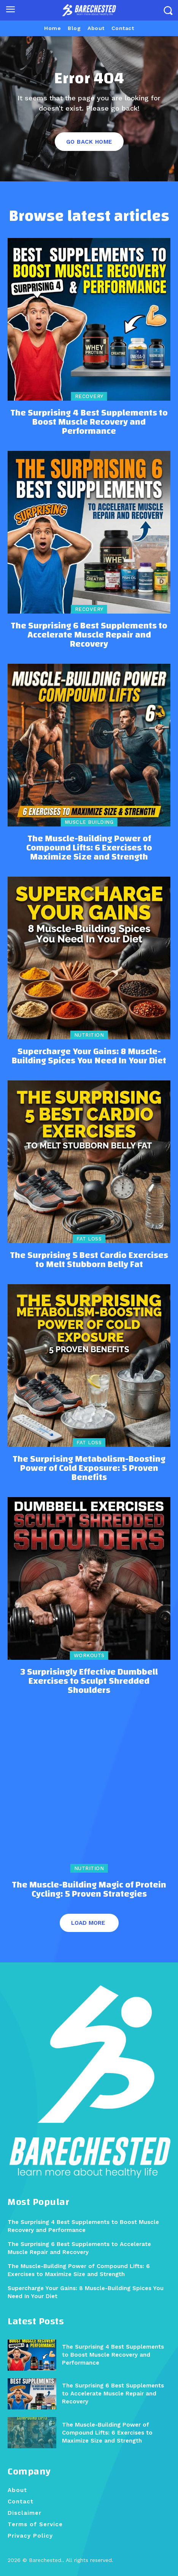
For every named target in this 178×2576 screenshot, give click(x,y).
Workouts (89, 1655)
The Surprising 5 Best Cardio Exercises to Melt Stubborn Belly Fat (89, 1260)
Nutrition (89, 1035)
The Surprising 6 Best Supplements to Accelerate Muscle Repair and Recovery (89, 634)
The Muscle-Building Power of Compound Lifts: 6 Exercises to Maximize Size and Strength (89, 847)
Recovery (89, 396)
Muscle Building (89, 822)
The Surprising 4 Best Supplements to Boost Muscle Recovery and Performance (89, 421)
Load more (88, 1922)
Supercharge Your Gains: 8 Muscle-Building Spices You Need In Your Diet (89, 1056)
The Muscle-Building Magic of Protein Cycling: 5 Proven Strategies (89, 1889)
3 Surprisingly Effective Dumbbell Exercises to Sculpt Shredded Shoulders (89, 1681)
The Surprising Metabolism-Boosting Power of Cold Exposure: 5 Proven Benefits (89, 1468)
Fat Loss (89, 1239)
